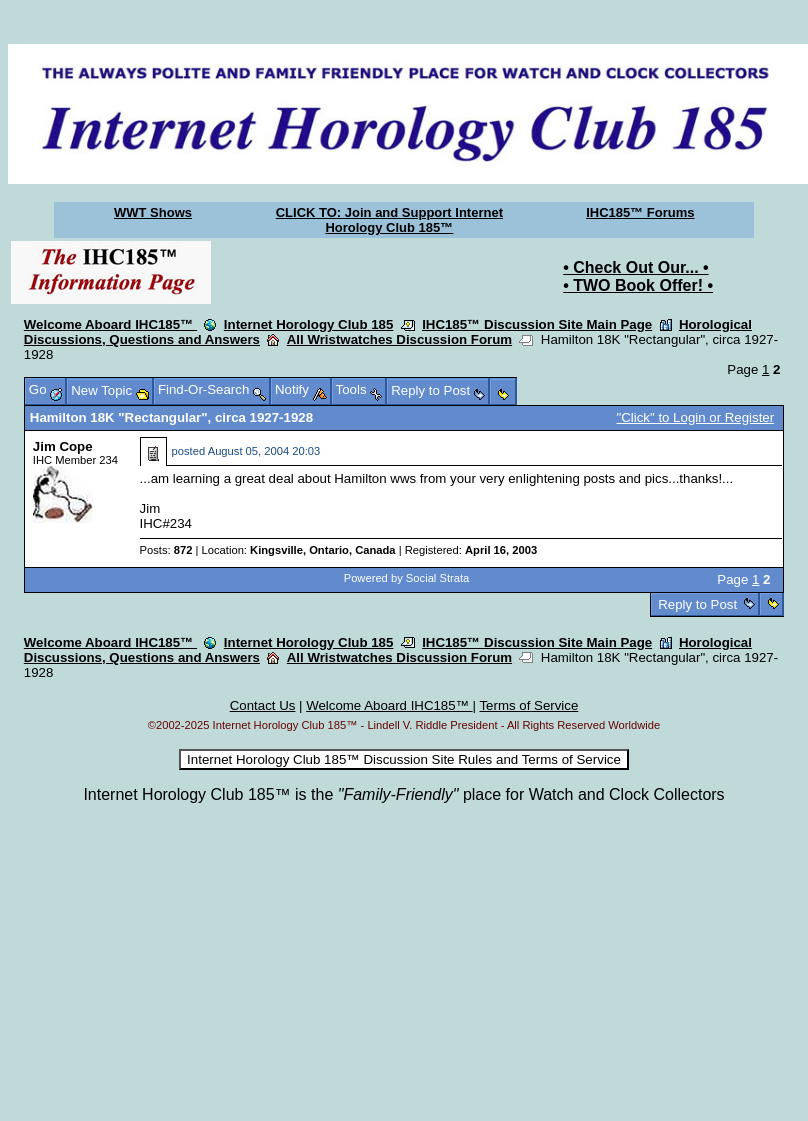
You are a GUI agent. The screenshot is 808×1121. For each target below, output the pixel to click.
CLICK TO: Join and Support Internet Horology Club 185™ (389, 220)
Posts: (166, 550)
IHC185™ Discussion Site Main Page (537, 324)
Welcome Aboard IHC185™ (110, 324)
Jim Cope (63, 446)
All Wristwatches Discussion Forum (399, 339)
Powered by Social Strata (407, 578)
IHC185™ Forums (640, 212)
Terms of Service (528, 705)
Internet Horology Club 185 (309, 324)
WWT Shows (153, 212)
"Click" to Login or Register (696, 417)
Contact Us (263, 705)
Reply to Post (698, 604)
